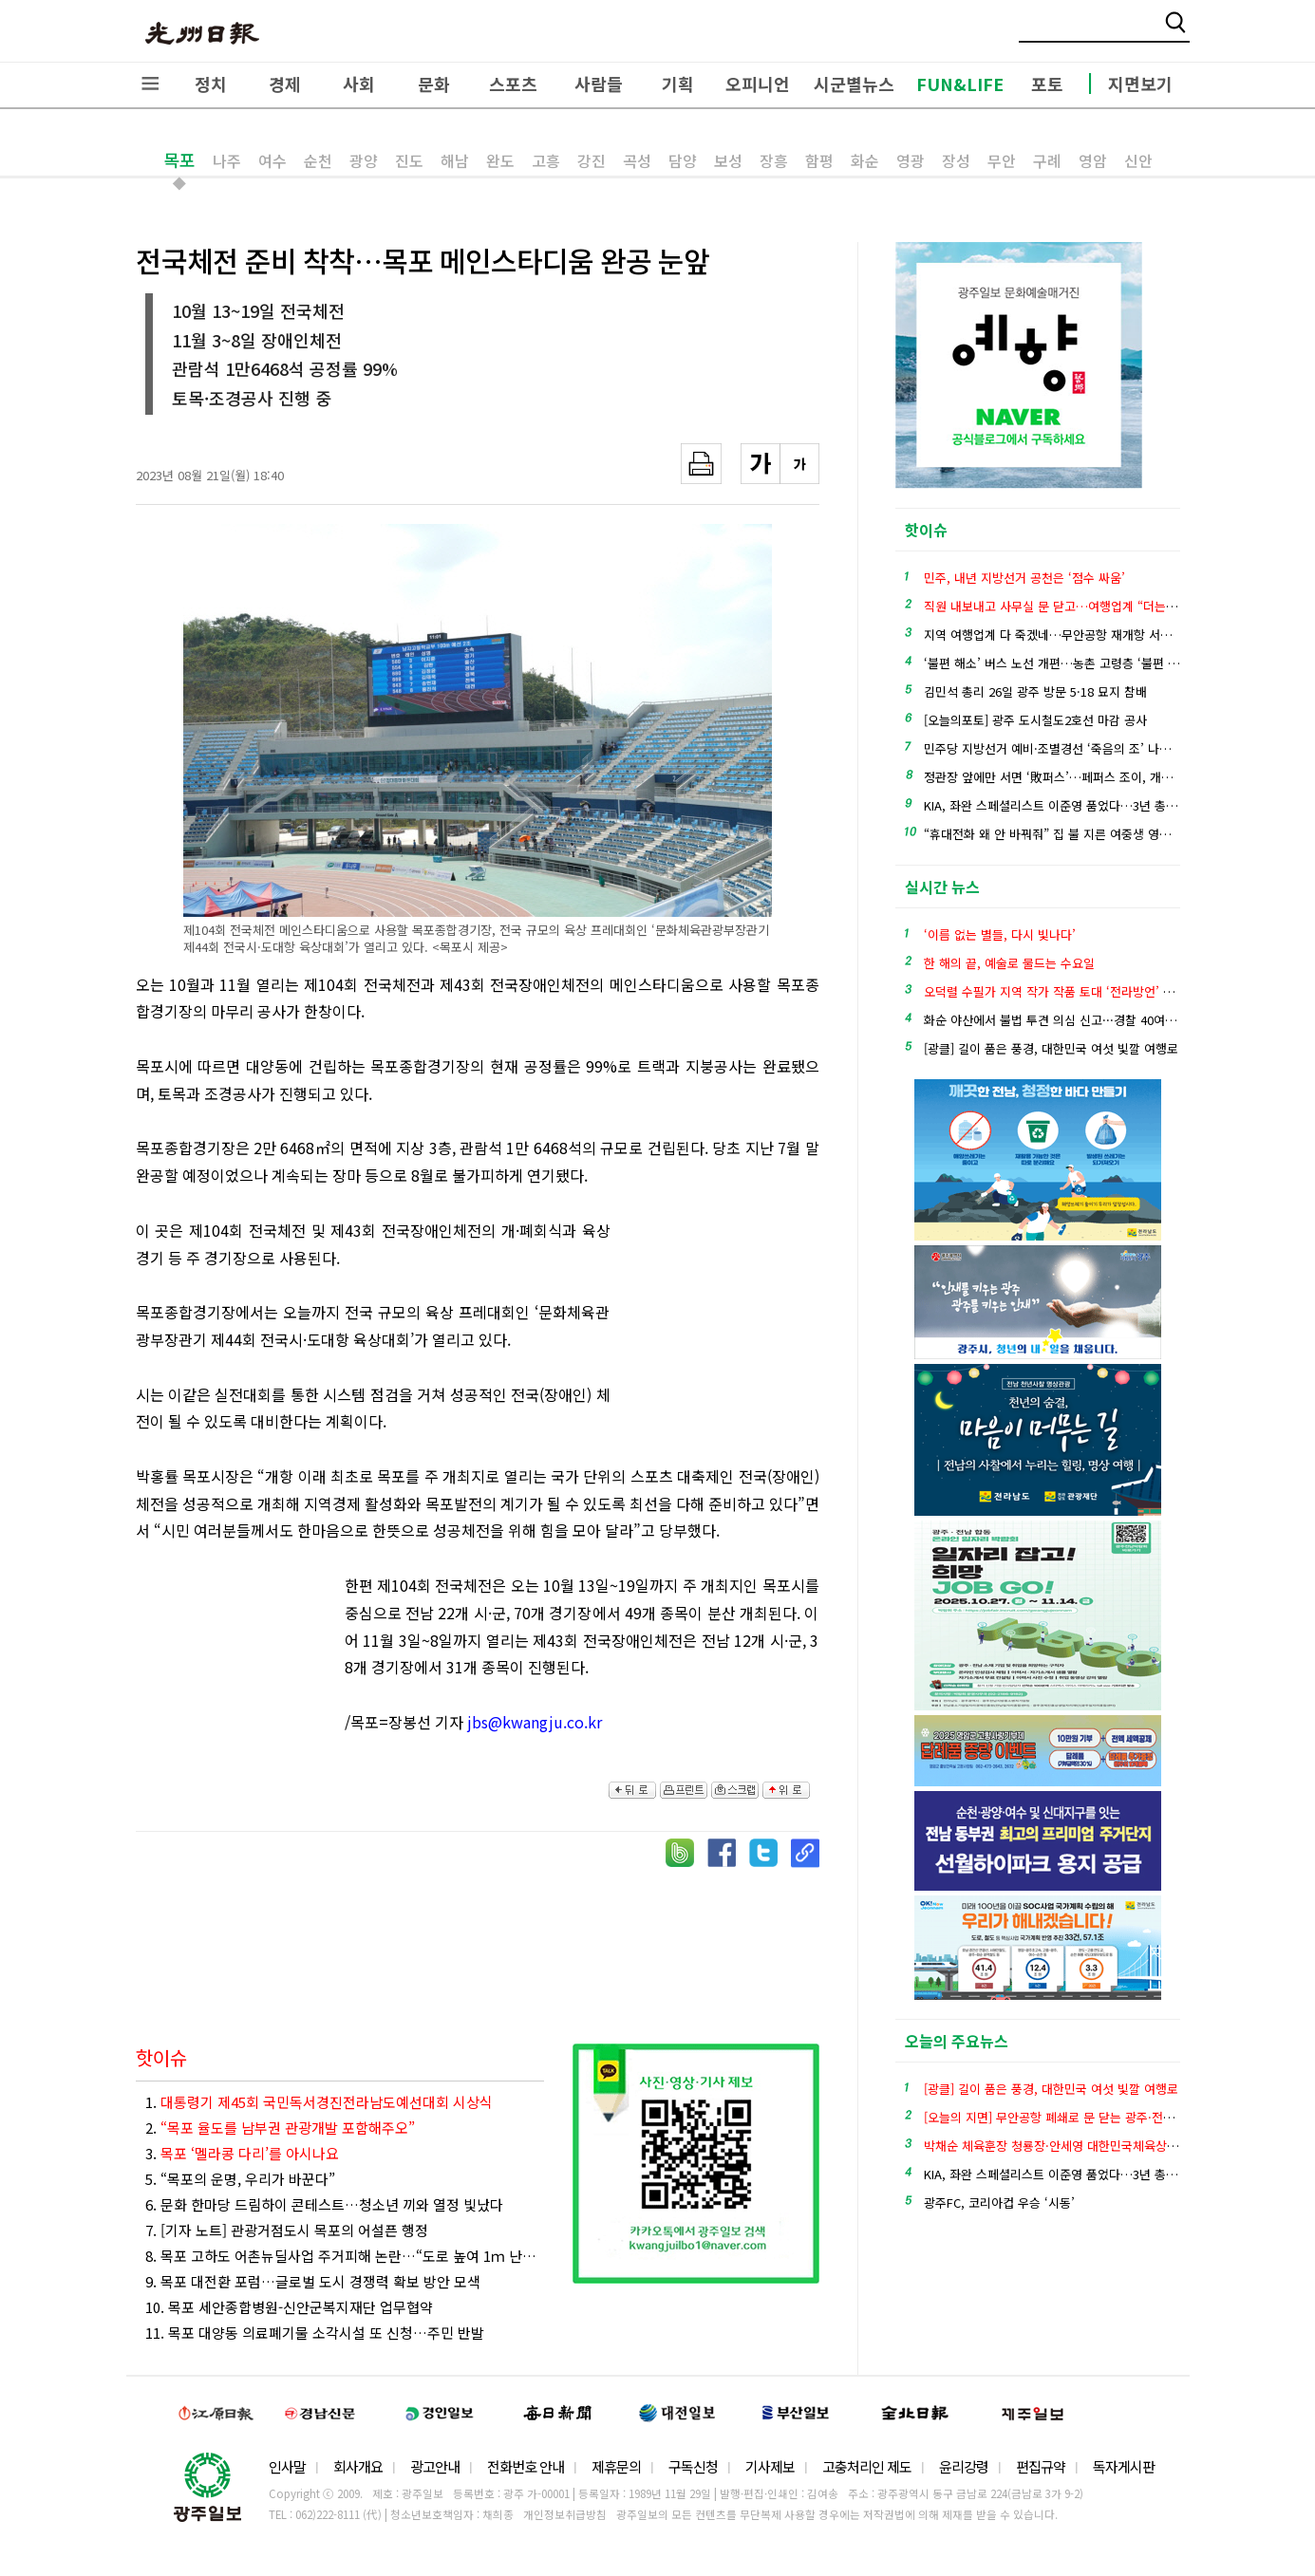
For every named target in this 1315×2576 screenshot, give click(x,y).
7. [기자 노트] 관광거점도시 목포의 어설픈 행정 (286, 2230)
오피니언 (757, 83)
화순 (865, 160)
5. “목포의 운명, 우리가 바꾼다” (240, 2179)
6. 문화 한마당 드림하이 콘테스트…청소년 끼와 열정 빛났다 (324, 2204)
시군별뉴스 (854, 83)
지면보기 (1140, 83)
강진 (591, 160)
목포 (179, 159)
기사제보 (770, 2466)
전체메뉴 (150, 83)
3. (242, 2153)
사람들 (598, 83)
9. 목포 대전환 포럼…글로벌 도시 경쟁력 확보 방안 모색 (312, 2281)
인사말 (287, 2466)
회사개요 (358, 2466)
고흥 (546, 160)
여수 (272, 160)
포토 (1047, 83)
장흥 (774, 160)
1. (319, 2102)
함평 (819, 160)
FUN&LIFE (960, 83)
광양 (363, 160)
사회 (359, 83)
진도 (409, 160)
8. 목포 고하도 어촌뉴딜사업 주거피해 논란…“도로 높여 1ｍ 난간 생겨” (344, 2256)
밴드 (1157, 33)
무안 (1001, 160)
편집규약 (1040, 2466)
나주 (227, 160)
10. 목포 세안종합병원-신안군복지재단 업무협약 (289, 2307)
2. (280, 2127)
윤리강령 (963, 2466)
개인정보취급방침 (565, 2514)
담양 (682, 160)
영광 (910, 160)
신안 (1138, 160)
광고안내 (435, 2466)
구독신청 (693, 2466)
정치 (211, 83)
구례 (1047, 160)
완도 (500, 160)
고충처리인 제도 (866, 2466)
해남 (455, 160)
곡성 (637, 160)
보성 (728, 160)
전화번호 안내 (525, 2466)
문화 (434, 83)
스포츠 (513, 83)
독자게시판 (1124, 2466)
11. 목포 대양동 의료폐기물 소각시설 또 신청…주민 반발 (314, 2333)
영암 (1093, 160)
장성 (956, 160)
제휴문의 (616, 2466)
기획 (678, 83)
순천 (318, 160)
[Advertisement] (724, 1321)
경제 (285, 83)
